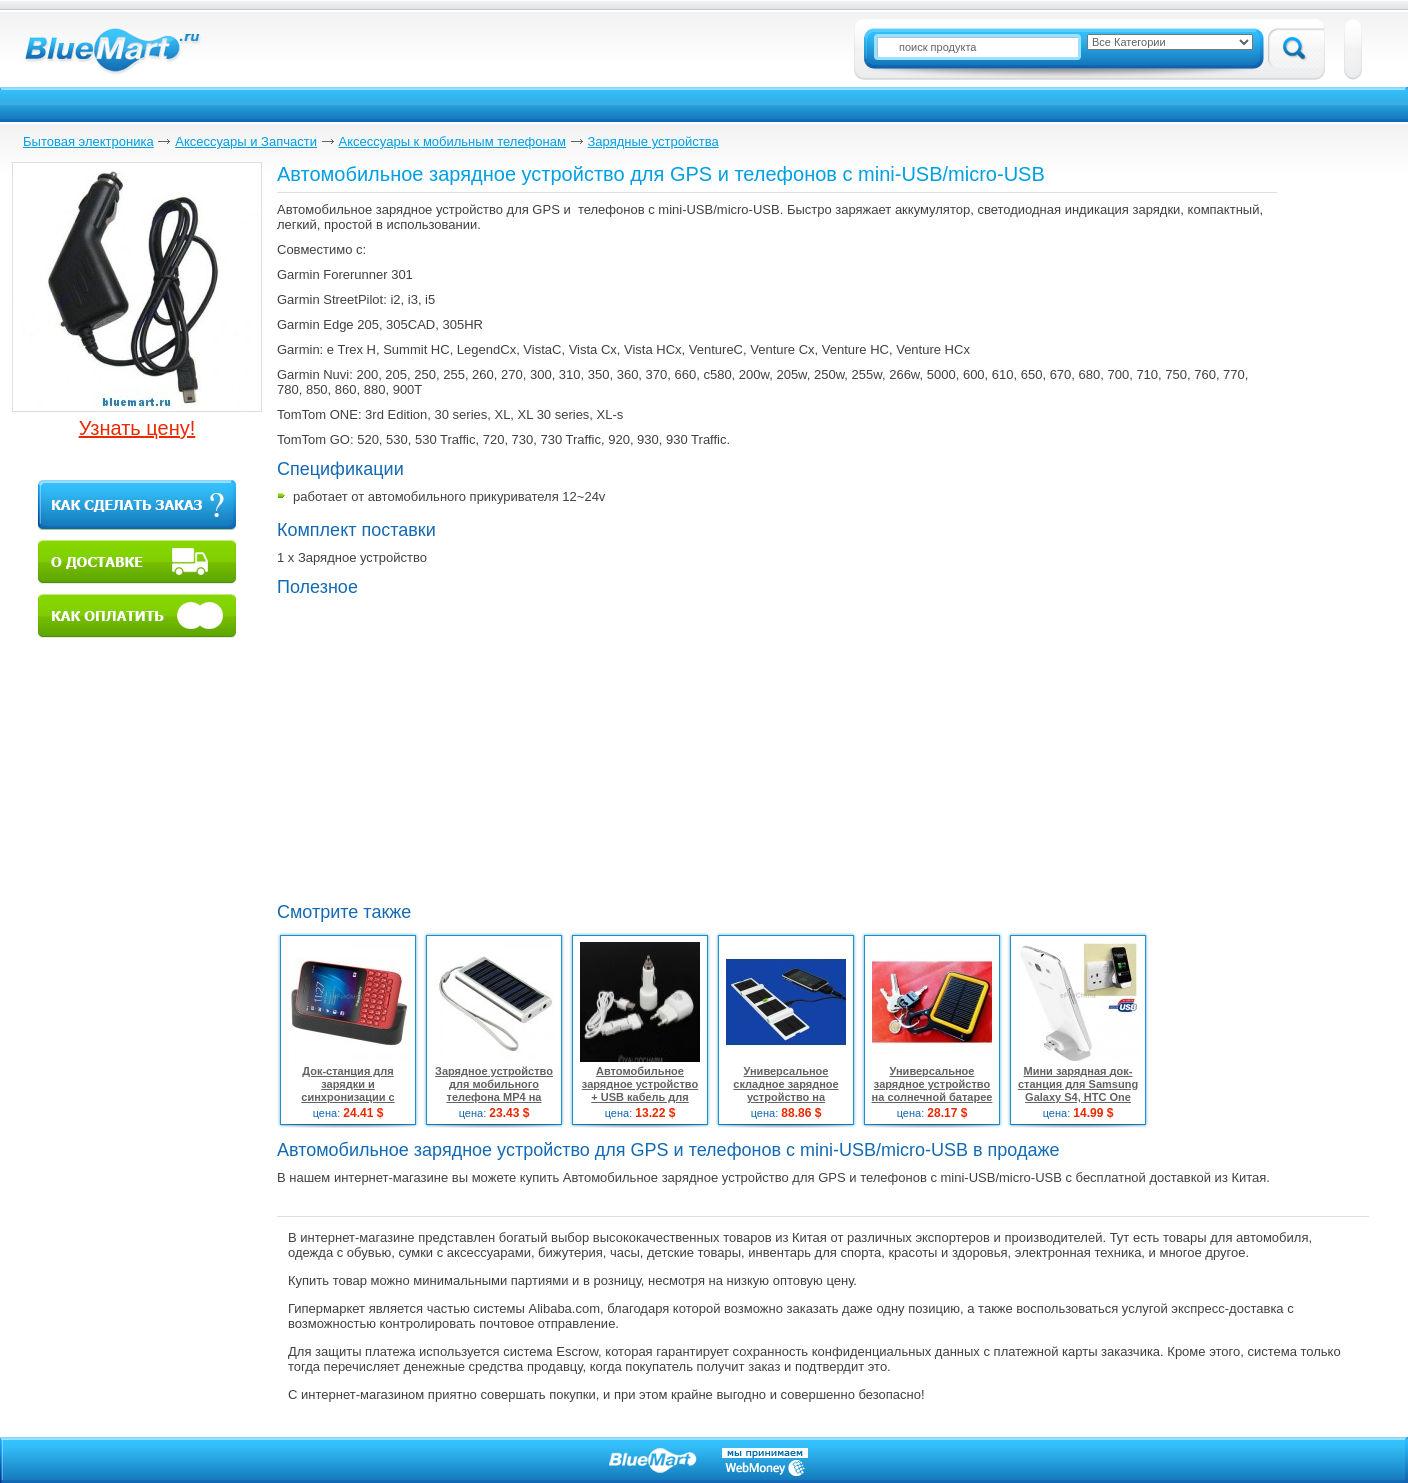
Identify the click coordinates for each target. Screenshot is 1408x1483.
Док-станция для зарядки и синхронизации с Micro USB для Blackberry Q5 (347, 1097)
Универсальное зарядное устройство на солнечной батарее (932, 1084)
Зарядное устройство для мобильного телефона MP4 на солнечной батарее (494, 1090)
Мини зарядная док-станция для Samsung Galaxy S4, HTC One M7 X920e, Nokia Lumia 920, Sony (1078, 1097)
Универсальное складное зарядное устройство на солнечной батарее (785, 1090)
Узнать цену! (137, 428)
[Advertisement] (445, 747)
